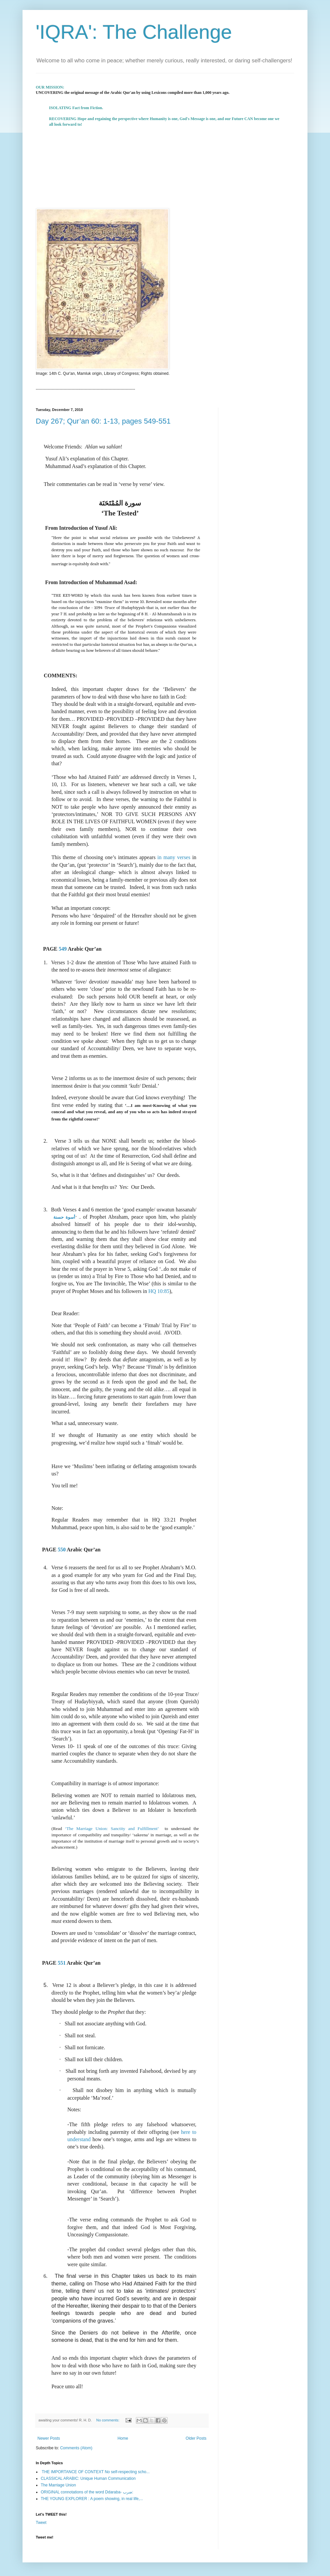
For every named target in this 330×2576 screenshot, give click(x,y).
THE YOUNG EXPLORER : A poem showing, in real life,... (92, 2498)
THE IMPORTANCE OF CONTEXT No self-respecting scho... (95, 2472)
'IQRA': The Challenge (134, 32)
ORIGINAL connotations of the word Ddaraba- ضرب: (87, 2492)
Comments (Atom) (76, 2448)
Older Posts (196, 2438)
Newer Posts (48, 2438)
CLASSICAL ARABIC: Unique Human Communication (88, 2478)
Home (123, 2438)
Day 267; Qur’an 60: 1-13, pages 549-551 (103, 421)
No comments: (108, 2420)
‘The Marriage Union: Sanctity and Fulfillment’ (115, 1828)
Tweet (41, 2522)
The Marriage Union (58, 2485)
